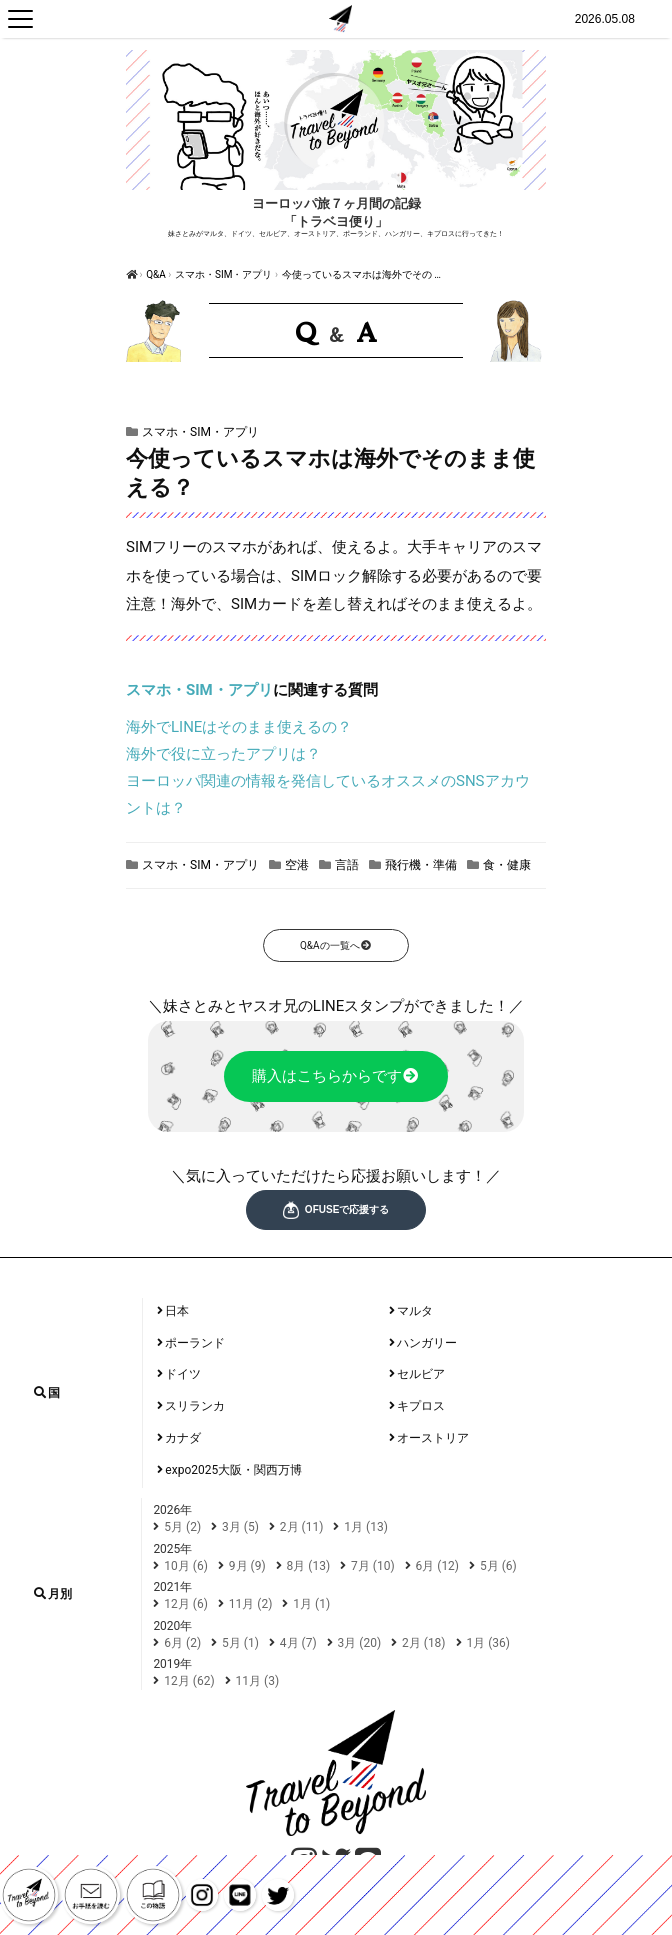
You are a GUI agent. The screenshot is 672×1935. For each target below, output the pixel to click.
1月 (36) (489, 1643)
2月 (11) (302, 1527)
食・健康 (507, 865)
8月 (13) (309, 1566)
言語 (347, 865)
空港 (297, 865)
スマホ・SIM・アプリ (223, 274)
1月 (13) (366, 1527)
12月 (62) (189, 1681)
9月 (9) (247, 1566)
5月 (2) (182, 1527)
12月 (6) (186, 1604)
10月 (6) (186, 1566)
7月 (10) (373, 1566)
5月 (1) (240, 1643)
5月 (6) (498, 1566)
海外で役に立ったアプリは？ (223, 754)
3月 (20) (360, 1643)
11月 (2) (251, 1604)
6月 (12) (438, 1566)
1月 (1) (311, 1604)
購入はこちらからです (336, 1076)
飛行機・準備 (421, 865)
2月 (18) (424, 1643)
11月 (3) (258, 1681)
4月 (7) (298, 1643)
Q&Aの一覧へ (336, 945)
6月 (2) (182, 1643)
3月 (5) (240, 1527)
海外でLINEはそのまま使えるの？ (239, 727)
